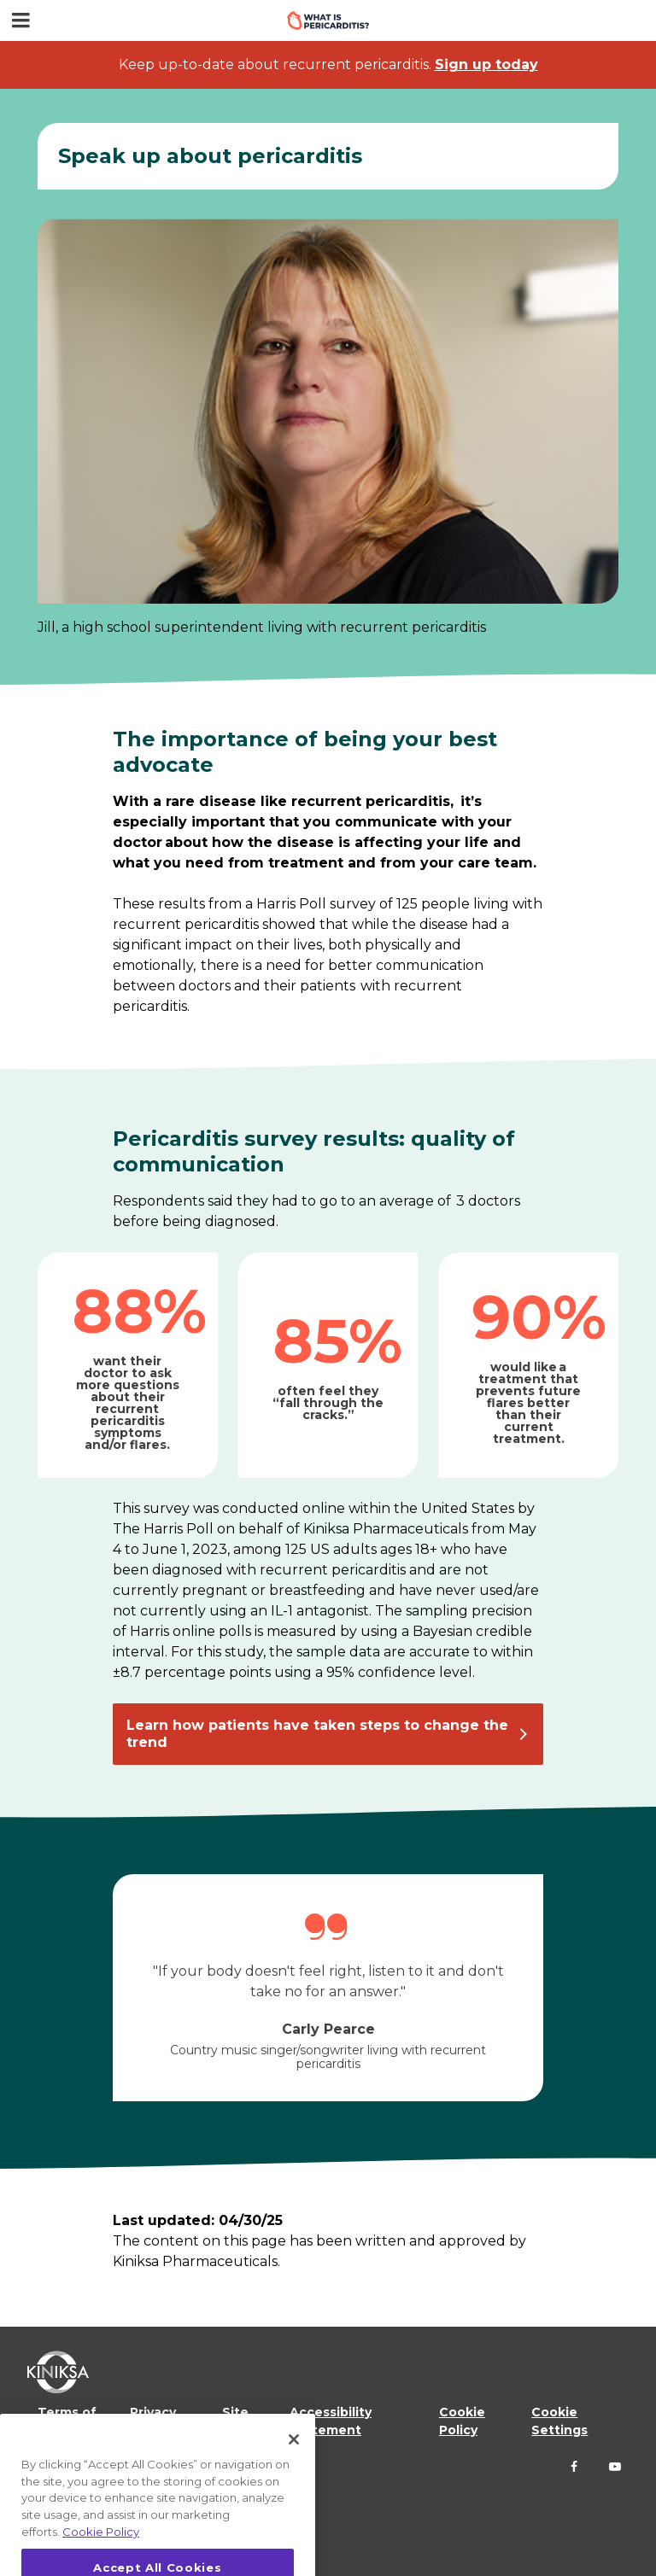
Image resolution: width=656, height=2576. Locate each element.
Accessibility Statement (331, 2421)
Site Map (235, 2421)
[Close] (294, 2463)
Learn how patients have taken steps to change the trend (317, 1733)
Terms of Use (67, 2421)
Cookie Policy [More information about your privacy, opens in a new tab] (100, 2555)
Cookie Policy (462, 2421)
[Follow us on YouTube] (615, 2467)
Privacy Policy (153, 2421)
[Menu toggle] (20, 20)
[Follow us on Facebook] (574, 2467)
